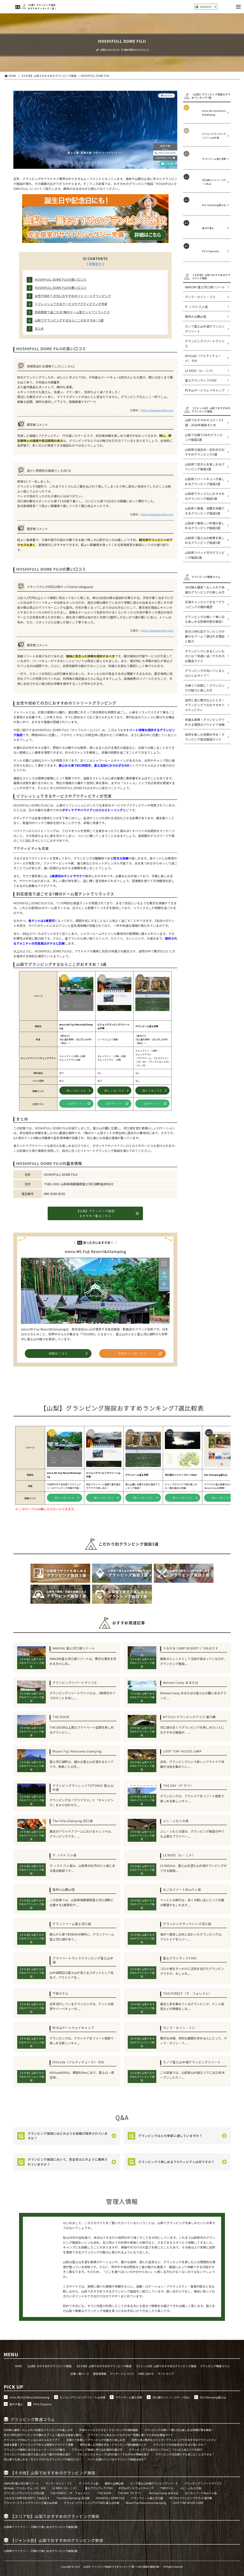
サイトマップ (166, 2374)
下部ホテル (166, 2488)
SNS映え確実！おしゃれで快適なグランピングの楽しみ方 (205, 589)
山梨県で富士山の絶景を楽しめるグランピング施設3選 (205, 540)
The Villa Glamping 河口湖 (72, 2498)
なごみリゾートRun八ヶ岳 (201, 2493)
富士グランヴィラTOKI (201, 380)
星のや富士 (16, 2404)
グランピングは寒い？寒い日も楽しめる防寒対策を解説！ (205, 619)
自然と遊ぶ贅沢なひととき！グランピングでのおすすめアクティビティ (205, 705)
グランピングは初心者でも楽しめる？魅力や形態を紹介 (37, 2454)
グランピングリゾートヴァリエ (205, 343)
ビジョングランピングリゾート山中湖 (82, 2397)
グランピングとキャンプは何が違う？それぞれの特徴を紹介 (113, 2454)
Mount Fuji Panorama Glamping (146, 2503)
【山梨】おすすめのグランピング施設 (48, 2366)
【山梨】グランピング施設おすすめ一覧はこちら (107, 1213)
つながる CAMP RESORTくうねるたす (27, 2498)
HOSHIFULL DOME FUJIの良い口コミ (61, 279)
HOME (18, 2366)
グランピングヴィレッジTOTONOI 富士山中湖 (91, 2503)
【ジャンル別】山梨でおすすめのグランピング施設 (165, 2366)
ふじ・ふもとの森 (190, 2488)
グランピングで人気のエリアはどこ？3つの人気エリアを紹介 (165, 2449)
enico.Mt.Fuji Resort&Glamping (30, 2397)
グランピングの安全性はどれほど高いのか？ (179, 2445)
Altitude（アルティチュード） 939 (203, 358)
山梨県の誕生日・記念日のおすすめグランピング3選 (205, 452)
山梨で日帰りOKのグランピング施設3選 (204, 437)
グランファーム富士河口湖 (147, 2498)
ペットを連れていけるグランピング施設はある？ (117, 2459)
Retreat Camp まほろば (163, 2493)
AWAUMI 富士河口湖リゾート (205, 287)
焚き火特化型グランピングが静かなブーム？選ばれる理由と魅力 (205, 636)
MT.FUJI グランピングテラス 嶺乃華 (190, 2498)
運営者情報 (99, 2374)
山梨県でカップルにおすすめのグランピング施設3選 (205, 496)
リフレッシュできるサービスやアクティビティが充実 (71, 304)
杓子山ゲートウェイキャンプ (205, 390)
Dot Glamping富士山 (213, 2397)
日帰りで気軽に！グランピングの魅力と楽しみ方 (205, 688)
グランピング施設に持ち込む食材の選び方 (97, 2449)
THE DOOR (104, 2493)
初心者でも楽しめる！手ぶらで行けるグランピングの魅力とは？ (42, 2459)
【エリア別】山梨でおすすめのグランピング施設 (54, 2516)
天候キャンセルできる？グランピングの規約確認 (205, 604)
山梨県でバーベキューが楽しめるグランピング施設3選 (205, 481)
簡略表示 (95, 263)
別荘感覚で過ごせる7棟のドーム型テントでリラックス (72, 312)
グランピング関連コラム (215, 2366)
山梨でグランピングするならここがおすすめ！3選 (69, 320)
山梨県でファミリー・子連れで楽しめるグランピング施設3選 (40, 2527)
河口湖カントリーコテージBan (171, 2397)
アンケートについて (122, 2374)
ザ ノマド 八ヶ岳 (196, 306)
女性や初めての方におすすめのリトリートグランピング (73, 296)
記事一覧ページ (80, 2374)
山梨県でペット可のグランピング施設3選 (205, 555)
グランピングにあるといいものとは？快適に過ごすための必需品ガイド (205, 656)
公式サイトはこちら (140, 1353)
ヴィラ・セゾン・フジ (200, 296)
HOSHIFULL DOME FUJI (110, 2498)
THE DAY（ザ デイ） (130, 2493)
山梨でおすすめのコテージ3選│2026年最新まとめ (204, 422)
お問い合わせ (146, 2374)
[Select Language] (206, 6)
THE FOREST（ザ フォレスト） (70, 2493)
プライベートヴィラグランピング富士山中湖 (30, 2503)
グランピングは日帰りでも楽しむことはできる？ (185, 2454)
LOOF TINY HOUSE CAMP (188, 2503)
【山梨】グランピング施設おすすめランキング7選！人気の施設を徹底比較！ (121, 2566)
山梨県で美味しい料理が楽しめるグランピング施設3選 (205, 525)
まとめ (39, 328)
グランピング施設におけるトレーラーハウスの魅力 (34, 2449)
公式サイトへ (79, 1103)
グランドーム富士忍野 (129, 2397)
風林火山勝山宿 (195, 316)
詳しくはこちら (79, 1090)
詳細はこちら (68, 1353)
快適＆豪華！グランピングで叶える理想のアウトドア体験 (205, 722)
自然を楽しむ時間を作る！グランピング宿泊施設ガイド (205, 737)
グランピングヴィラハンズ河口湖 (24, 2493)
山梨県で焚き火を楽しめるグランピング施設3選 (205, 466)
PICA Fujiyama (42, 2404)
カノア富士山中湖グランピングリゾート (205, 329)
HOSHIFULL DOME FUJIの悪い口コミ (61, 287)
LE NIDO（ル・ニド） (200, 370)
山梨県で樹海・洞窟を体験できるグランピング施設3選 (205, 511)
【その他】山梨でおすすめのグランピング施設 (103, 2366)
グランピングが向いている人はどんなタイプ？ (205, 673)
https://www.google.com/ (157, 410)
